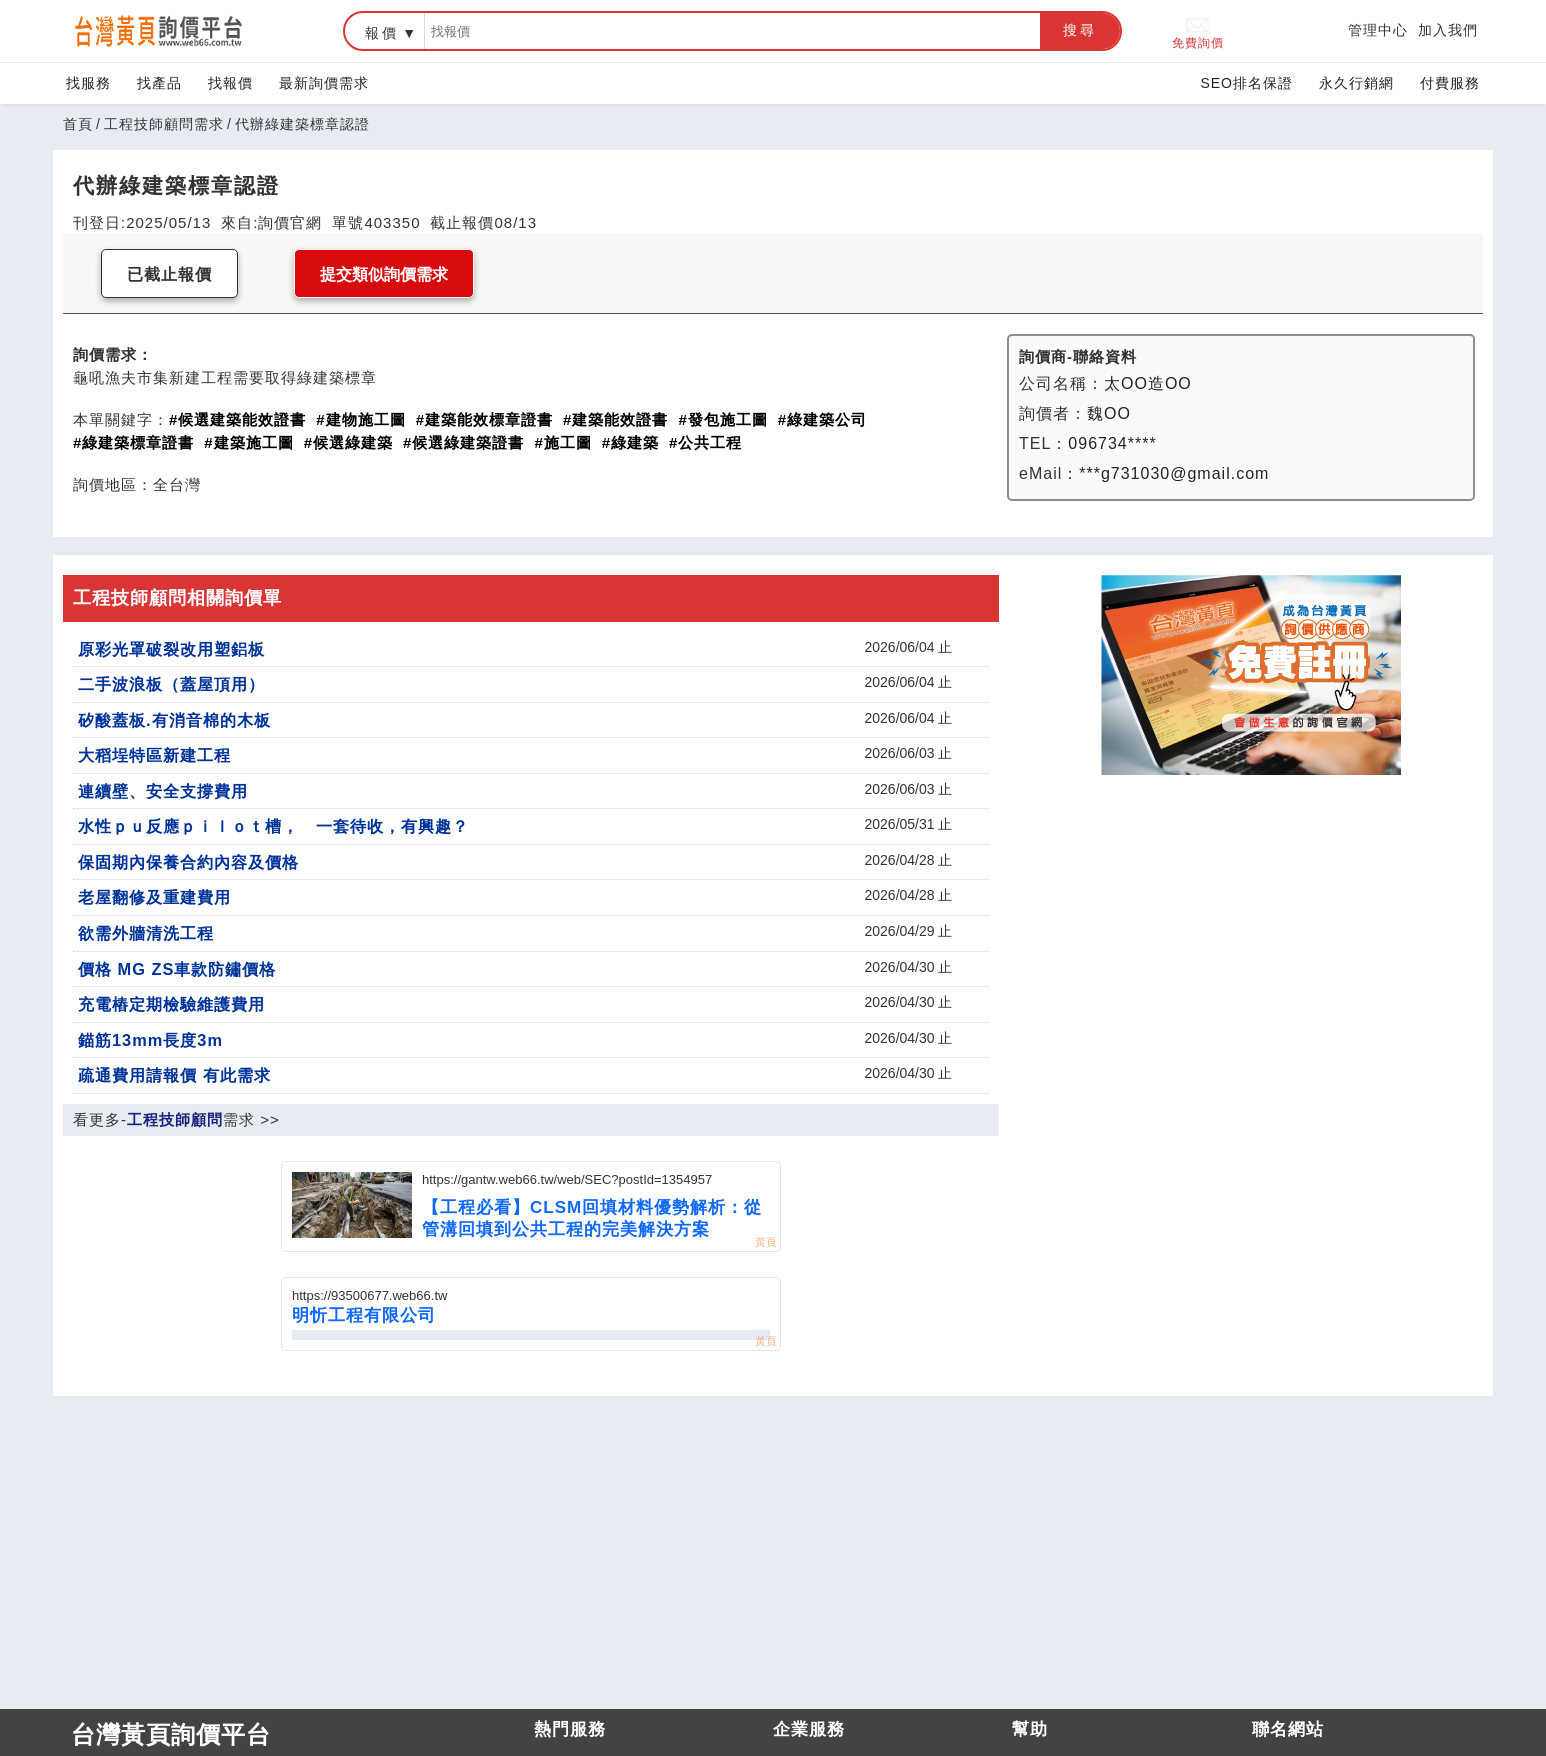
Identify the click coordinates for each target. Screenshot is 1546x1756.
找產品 (159, 83)
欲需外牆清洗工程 (146, 933)
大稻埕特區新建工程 (154, 755)
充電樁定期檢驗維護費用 (171, 1004)
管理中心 (1378, 30)
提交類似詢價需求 (384, 274)
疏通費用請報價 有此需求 (174, 1075)
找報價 (230, 83)
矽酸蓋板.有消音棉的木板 (174, 720)
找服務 (88, 83)
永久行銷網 (1356, 83)
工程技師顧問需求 (164, 124)
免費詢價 (1198, 31)
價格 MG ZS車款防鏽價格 (177, 969)
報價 (382, 33)
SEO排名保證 (1246, 83)
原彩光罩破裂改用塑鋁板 (171, 649)
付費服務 (1450, 83)
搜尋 (1080, 30)
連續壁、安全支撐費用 (163, 791)
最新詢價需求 (324, 83)
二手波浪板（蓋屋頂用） (171, 684)
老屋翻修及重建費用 (154, 897)
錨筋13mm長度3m (150, 1040)
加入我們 (1448, 30)
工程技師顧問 (175, 1119)
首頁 (78, 124)
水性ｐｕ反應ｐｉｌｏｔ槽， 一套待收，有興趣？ (273, 826)
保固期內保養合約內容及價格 (188, 862)
